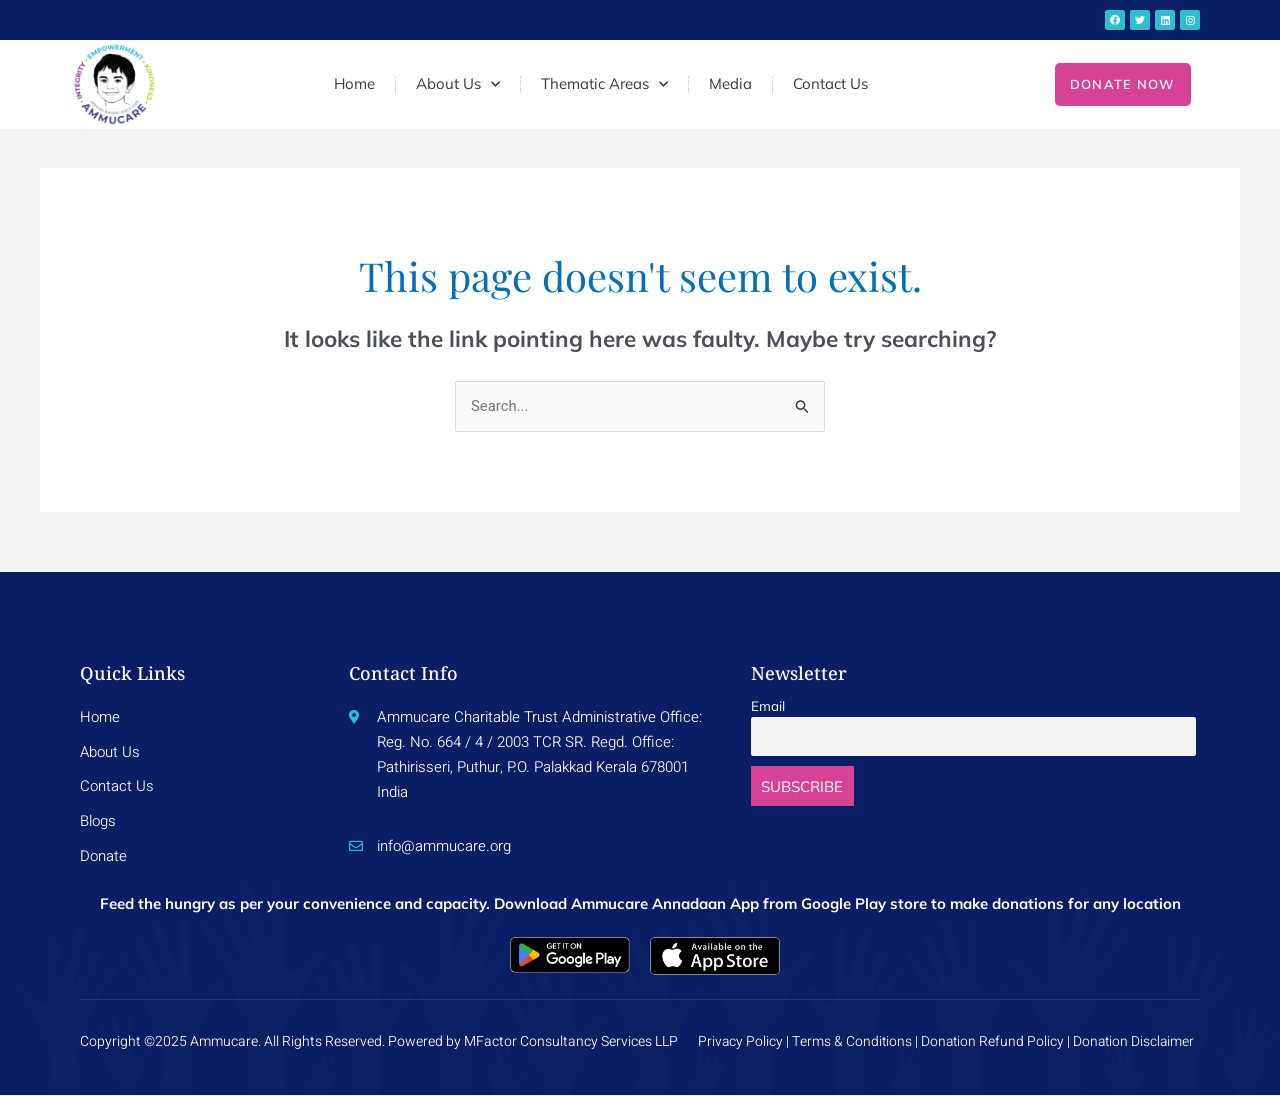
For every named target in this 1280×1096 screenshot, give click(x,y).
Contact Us (830, 83)
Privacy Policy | (738, 1042)
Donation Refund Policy (988, 1042)
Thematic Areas (604, 84)
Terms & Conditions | (851, 1042)
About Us (458, 84)
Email (768, 705)
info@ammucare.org (444, 847)
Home (354, 83)
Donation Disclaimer (1135, 1042)
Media (730, 83)
